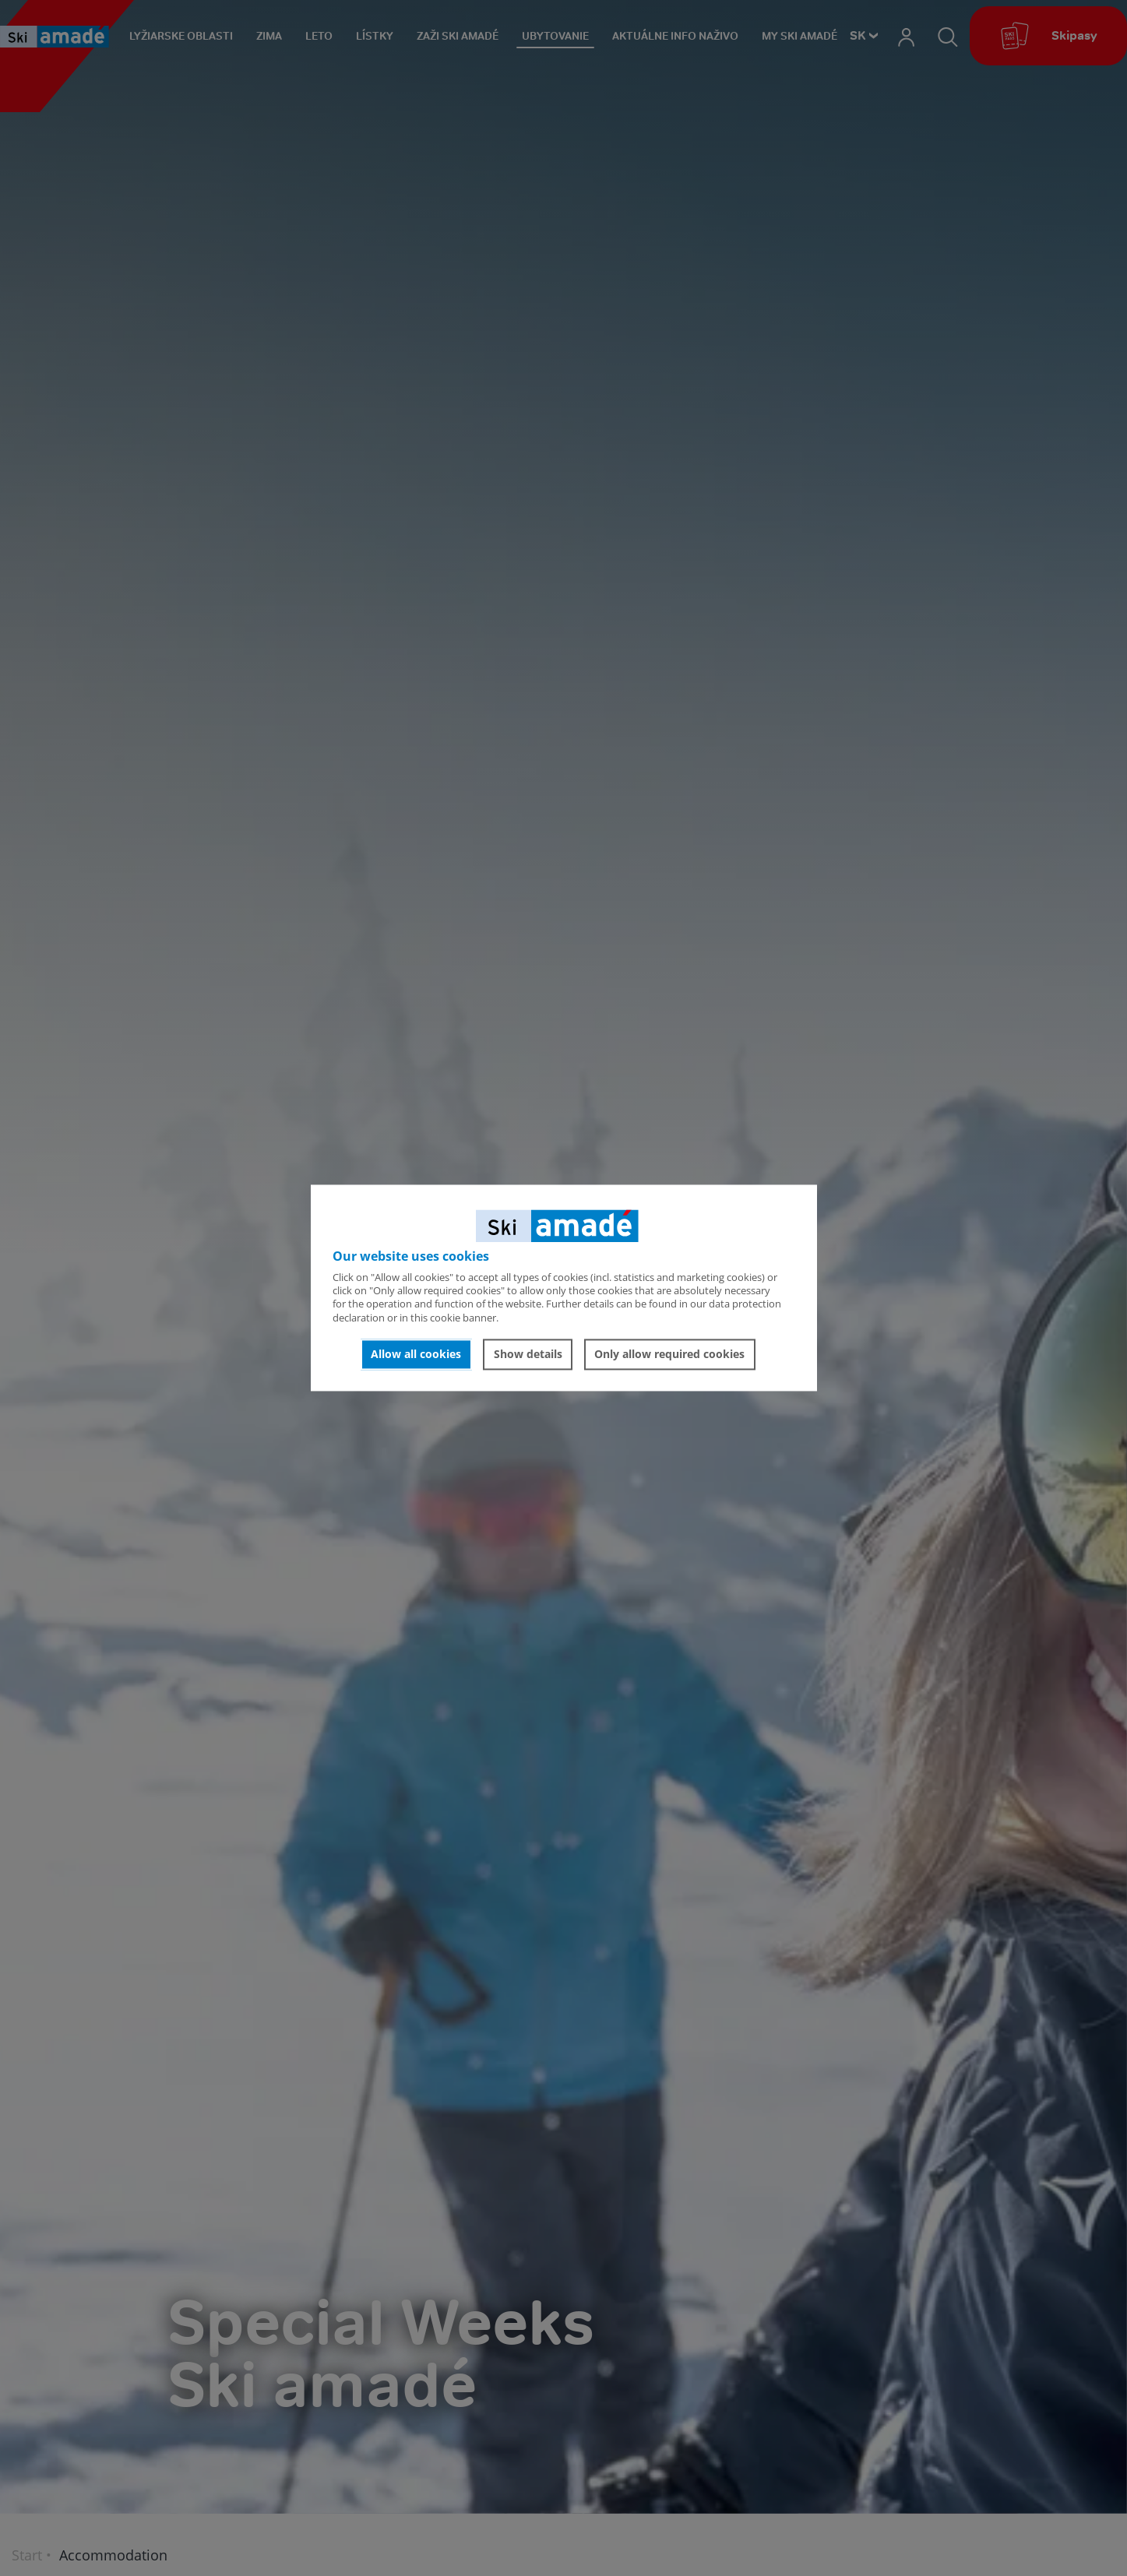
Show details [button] (528, 1353)
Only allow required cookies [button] (669, 1353)
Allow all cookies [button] (416, 1353)
